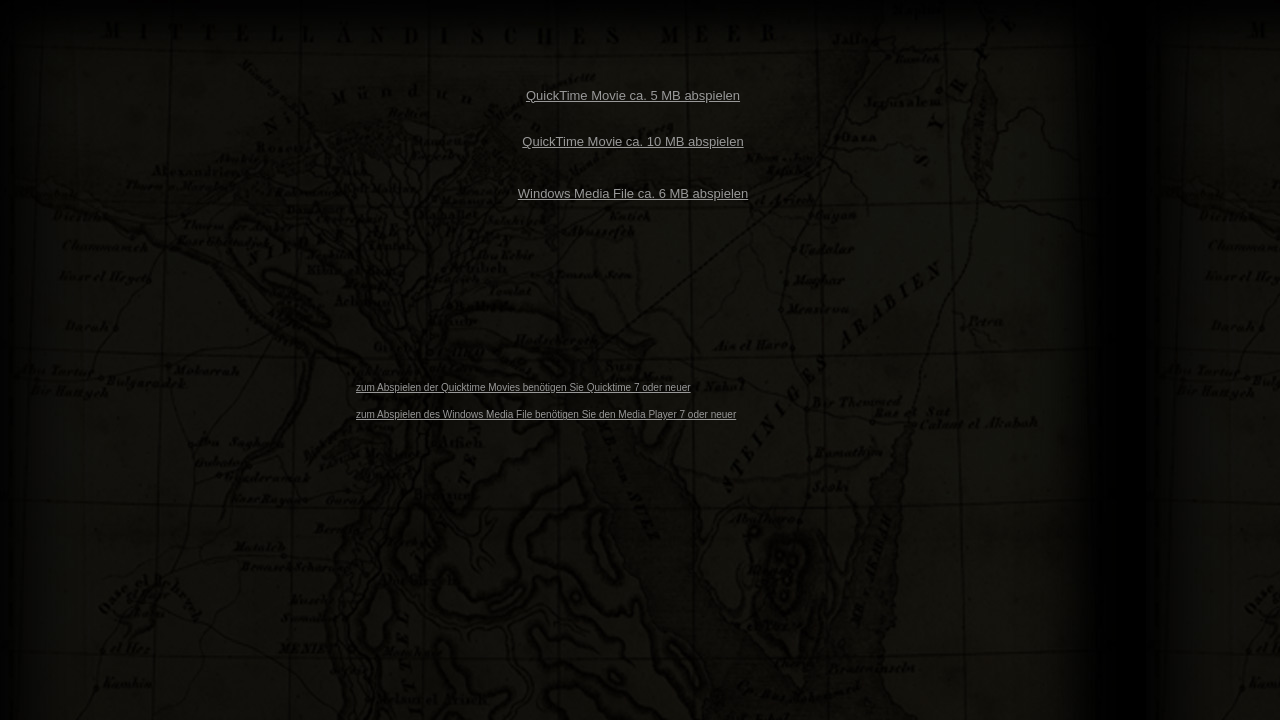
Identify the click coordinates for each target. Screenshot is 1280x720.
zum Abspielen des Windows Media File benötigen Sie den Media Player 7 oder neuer (546, 414)
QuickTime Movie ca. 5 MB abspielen (633, 95)
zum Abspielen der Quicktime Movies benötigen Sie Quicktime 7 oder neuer (523, 387)
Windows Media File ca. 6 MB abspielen (633, 193)
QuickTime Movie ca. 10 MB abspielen (632, 141)
